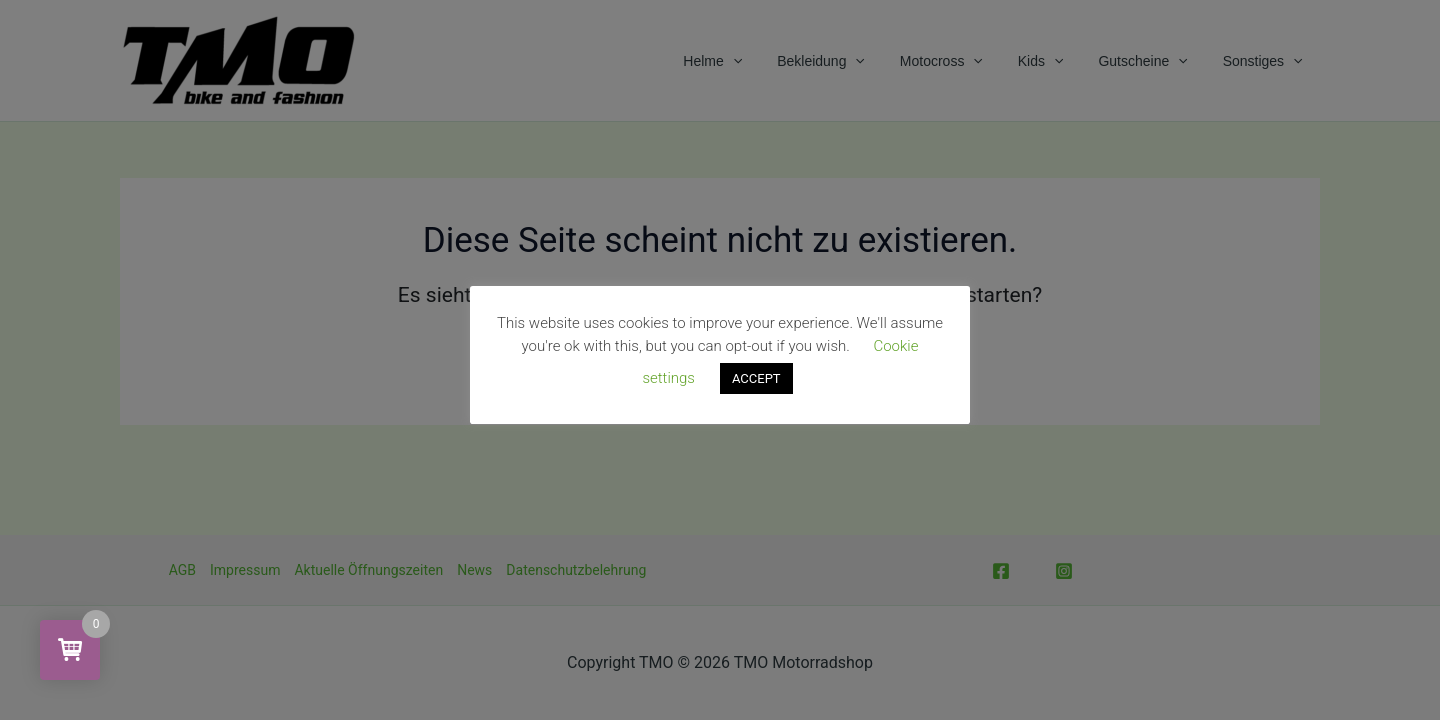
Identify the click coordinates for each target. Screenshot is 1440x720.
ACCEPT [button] (756, 378)
